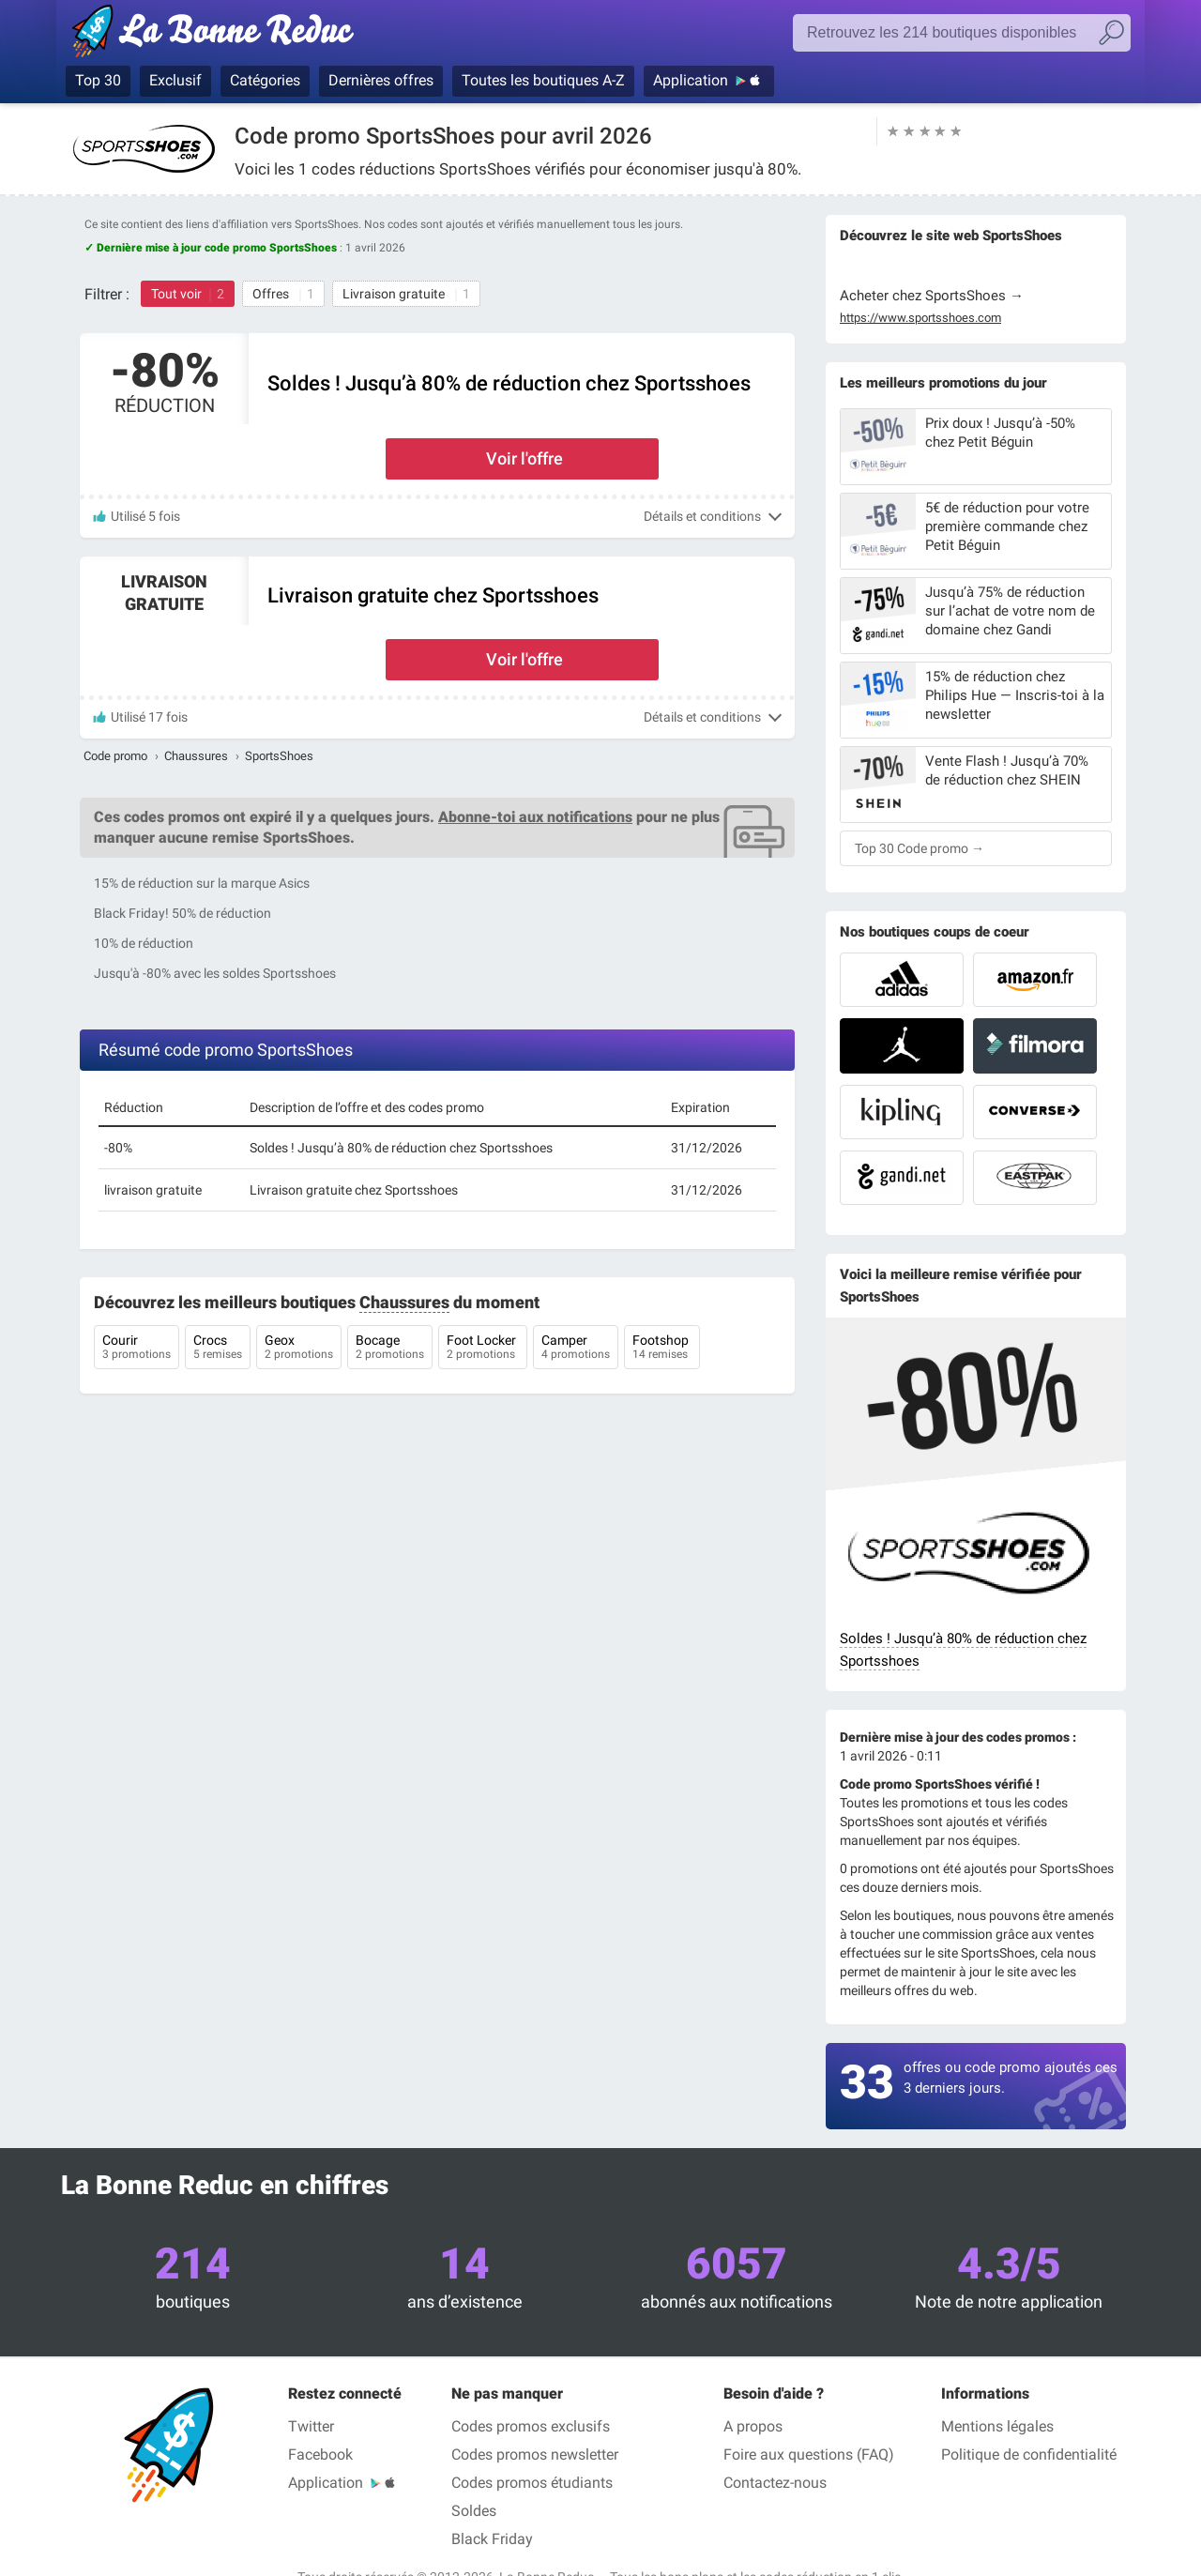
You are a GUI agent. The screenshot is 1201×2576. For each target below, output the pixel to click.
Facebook (320, 2454)
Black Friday (492, 2539)
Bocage (390, 1348)
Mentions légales (997, 2426)
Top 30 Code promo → (919, 848)
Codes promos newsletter (534, 2454)
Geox (299, 1348)
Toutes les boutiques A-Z (543, 80)
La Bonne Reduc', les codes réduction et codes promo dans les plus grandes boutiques (218, 34)
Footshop (662, 1348)
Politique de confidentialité (1029, 2454)
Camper (575, 1348)
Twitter (311, 2426)
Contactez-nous (775, 2483)
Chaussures (196, 756)
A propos (753, 2426)
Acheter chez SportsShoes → (932, 295)
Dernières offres (380, 80)
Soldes (473, 2511)
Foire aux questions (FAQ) (808, 2454)
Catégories (265, 80)
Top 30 (98, 80)
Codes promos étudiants (532, 2483)
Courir (136, 1348)
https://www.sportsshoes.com (920, 318)
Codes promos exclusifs (530, 2426)
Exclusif (175, 80)
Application (690, 80)
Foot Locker (483, 1348)
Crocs (217, 1348)
